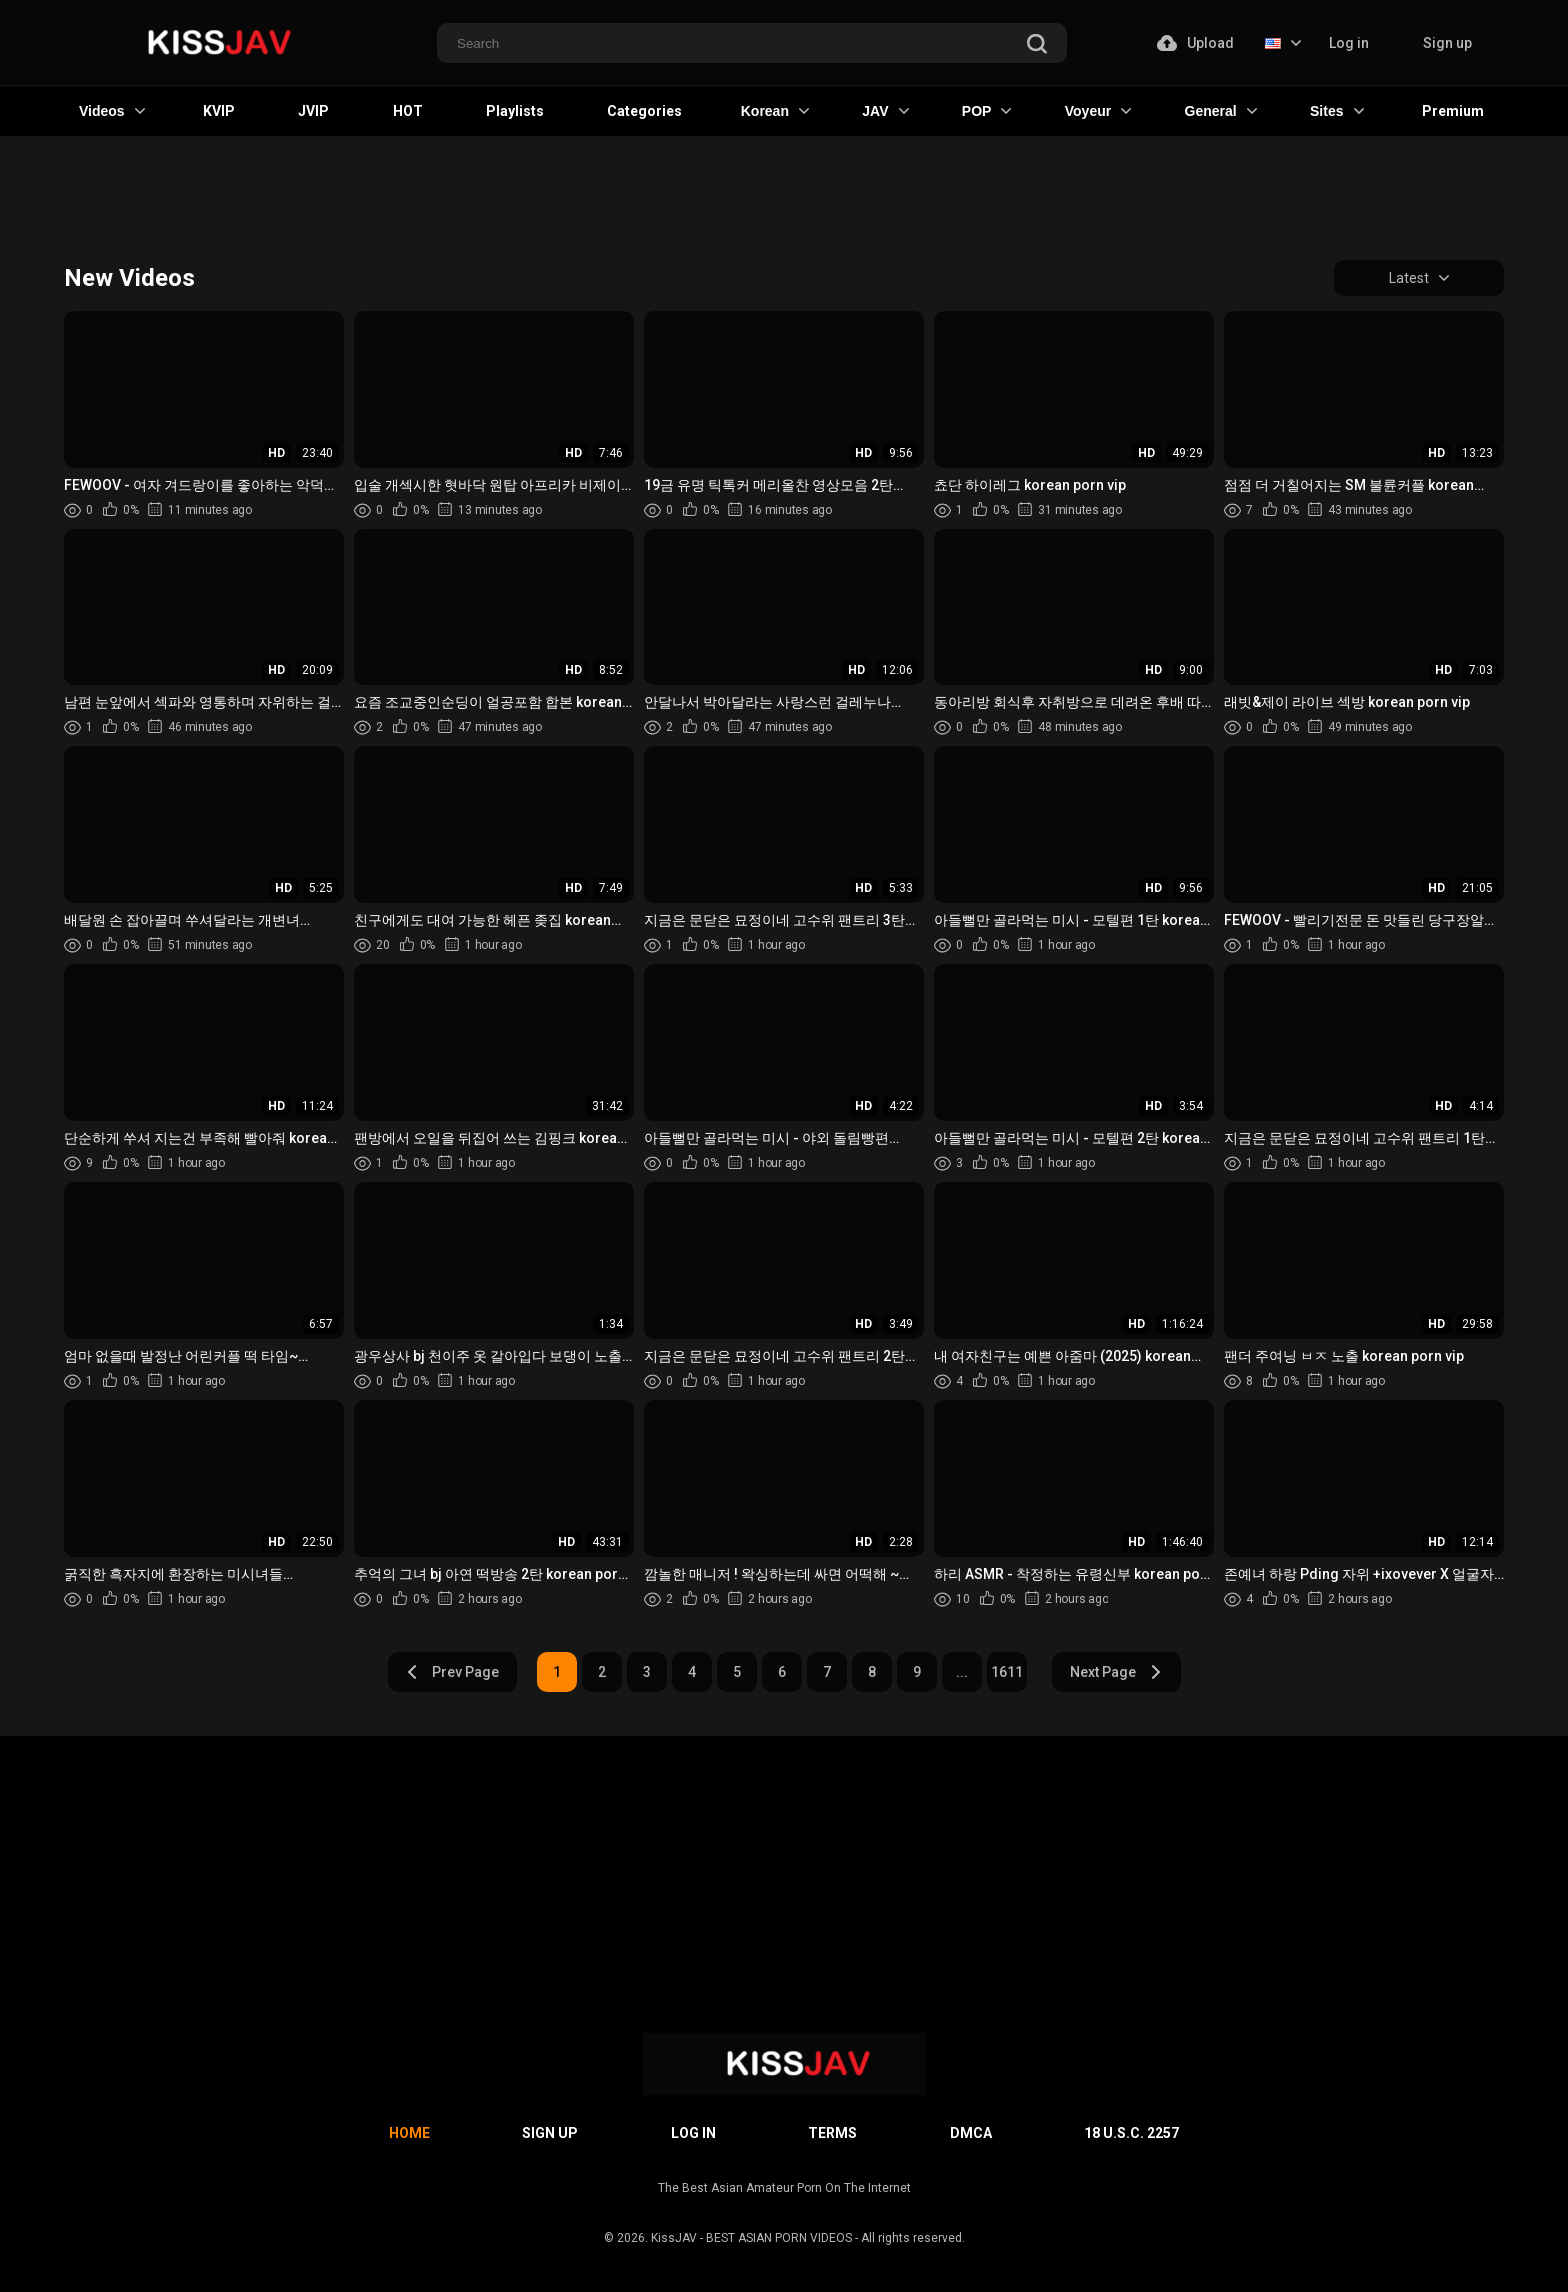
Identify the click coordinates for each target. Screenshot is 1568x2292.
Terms (832, 2133)
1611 (1007, 1672)
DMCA (971, 2133)
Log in (1349, 43)
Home (409, 2133)
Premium (1453, 111)
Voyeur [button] (1098, 111)
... (962, 1672)
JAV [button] (885, 111)
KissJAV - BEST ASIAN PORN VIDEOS (751, 2238)
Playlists (515, 111)
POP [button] (987, 111)
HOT (408, 111)
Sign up (1447, 43)
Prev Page (452, 1672)
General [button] (1221, 111)
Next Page (1116, 1672)
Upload (1195, 43)
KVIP (219, 111)
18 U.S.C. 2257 (1131, 2133)
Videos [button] (112, 111)
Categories (644, 111)
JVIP (313, 111)
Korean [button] (775, 111)
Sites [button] (1336, 111)
